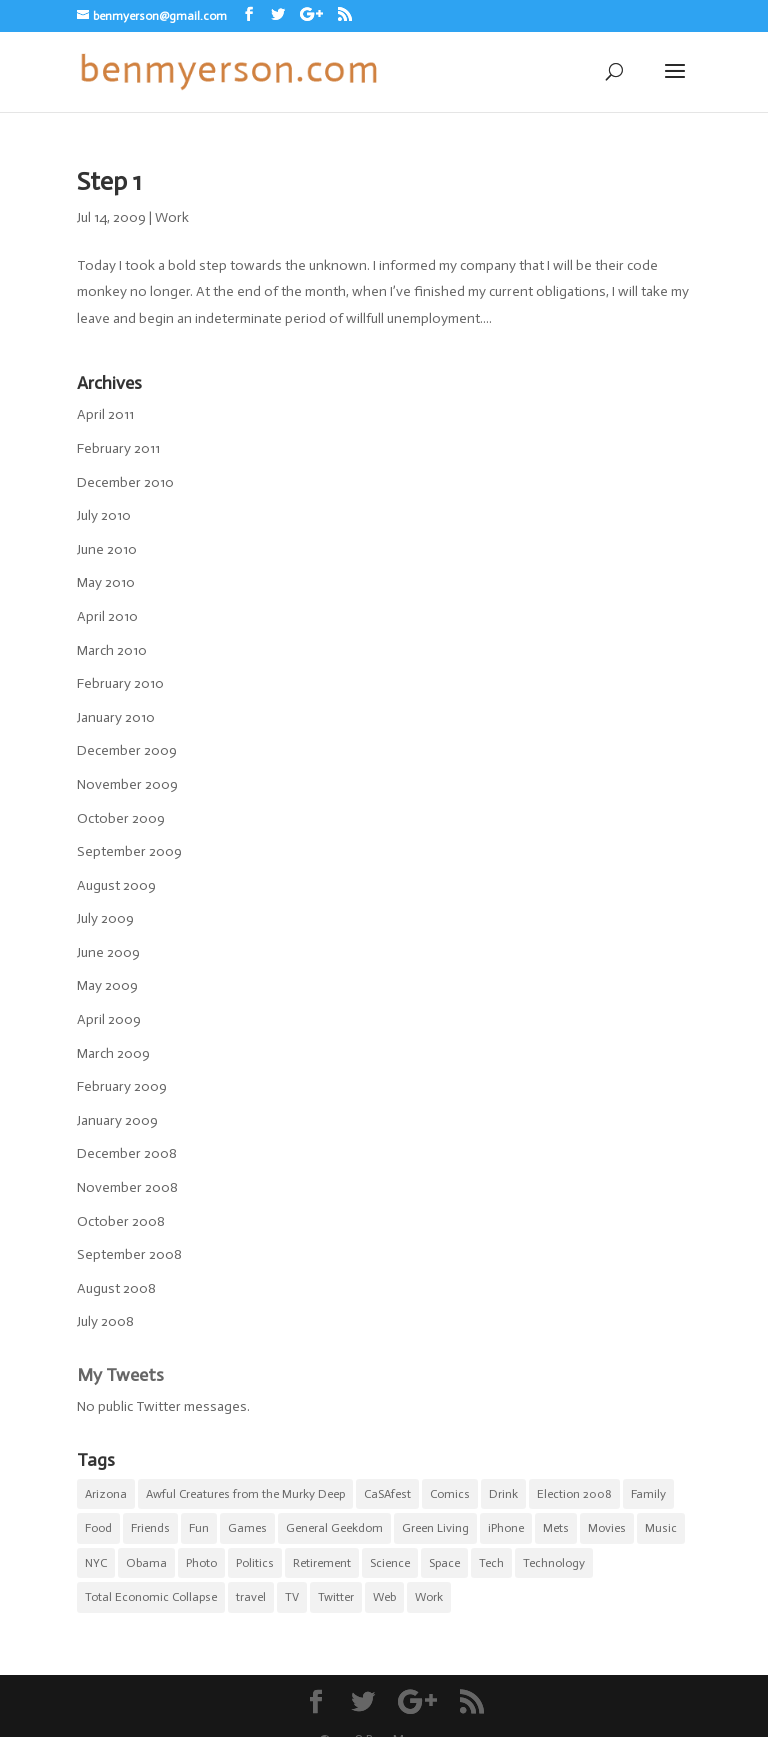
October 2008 (121, 1221)
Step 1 (109, 181)
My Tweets (120, 1375)
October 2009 (121, 818)
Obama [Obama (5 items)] (146, 1563)
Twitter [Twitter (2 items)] (336, 1597)
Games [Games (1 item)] (247, 1528)
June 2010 (107, 549)
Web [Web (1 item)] (384, 1597)
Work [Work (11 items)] (429, 1597)
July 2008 (105, 1321)
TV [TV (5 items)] (292, 1597)
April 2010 (107, 616)
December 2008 (127, 1153)
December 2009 (127, 750)
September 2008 (129, 1254)
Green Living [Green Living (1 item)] (435, 1528)
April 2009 (109, 1019)
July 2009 (105, 918)
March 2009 (113, 1053)
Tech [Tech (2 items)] (491, 1563)
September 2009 (129, 851)
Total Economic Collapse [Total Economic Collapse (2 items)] (151, 1597)
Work (172, 217)
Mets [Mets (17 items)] (556, 1528)
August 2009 (116, 885)
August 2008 (116, 1288)
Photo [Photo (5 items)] (201, 1563)
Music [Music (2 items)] (661, 1528)
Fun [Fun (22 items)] (199, 1528)
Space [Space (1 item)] (444, 1563)
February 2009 (122, 1086)
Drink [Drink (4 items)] (503, 1494)
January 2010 (116, 717)
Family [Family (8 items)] (648, 1494)
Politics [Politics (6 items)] (255, 1563)
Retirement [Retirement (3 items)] (322, 1563)
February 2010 (120, 683)
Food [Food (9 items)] (98, 1528)
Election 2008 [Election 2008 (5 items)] (574, 1494)
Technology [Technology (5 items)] (554, 1563)
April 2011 (105, 414)
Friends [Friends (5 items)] (150, 1528)
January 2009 (117, 1120)
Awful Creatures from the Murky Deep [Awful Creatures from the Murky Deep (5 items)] (245, 1494)
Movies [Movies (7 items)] (607, 1528)
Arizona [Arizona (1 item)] (106, 1494)
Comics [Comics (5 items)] (450, 1494)
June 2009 (108, 952)
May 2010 (106, 582)
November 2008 (127, 1187)
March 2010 (112, 650)
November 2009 (127, 784)
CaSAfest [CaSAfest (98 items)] (387, 1494)
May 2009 (107, 985)
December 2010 (125, 482)
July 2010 (104, 515)
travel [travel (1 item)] (251, 1597)
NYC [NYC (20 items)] (96, 1563)
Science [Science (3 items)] (390, 1563)
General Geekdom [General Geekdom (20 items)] (334, 1528)
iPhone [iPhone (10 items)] (506, 1528)
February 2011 (118, 448)
